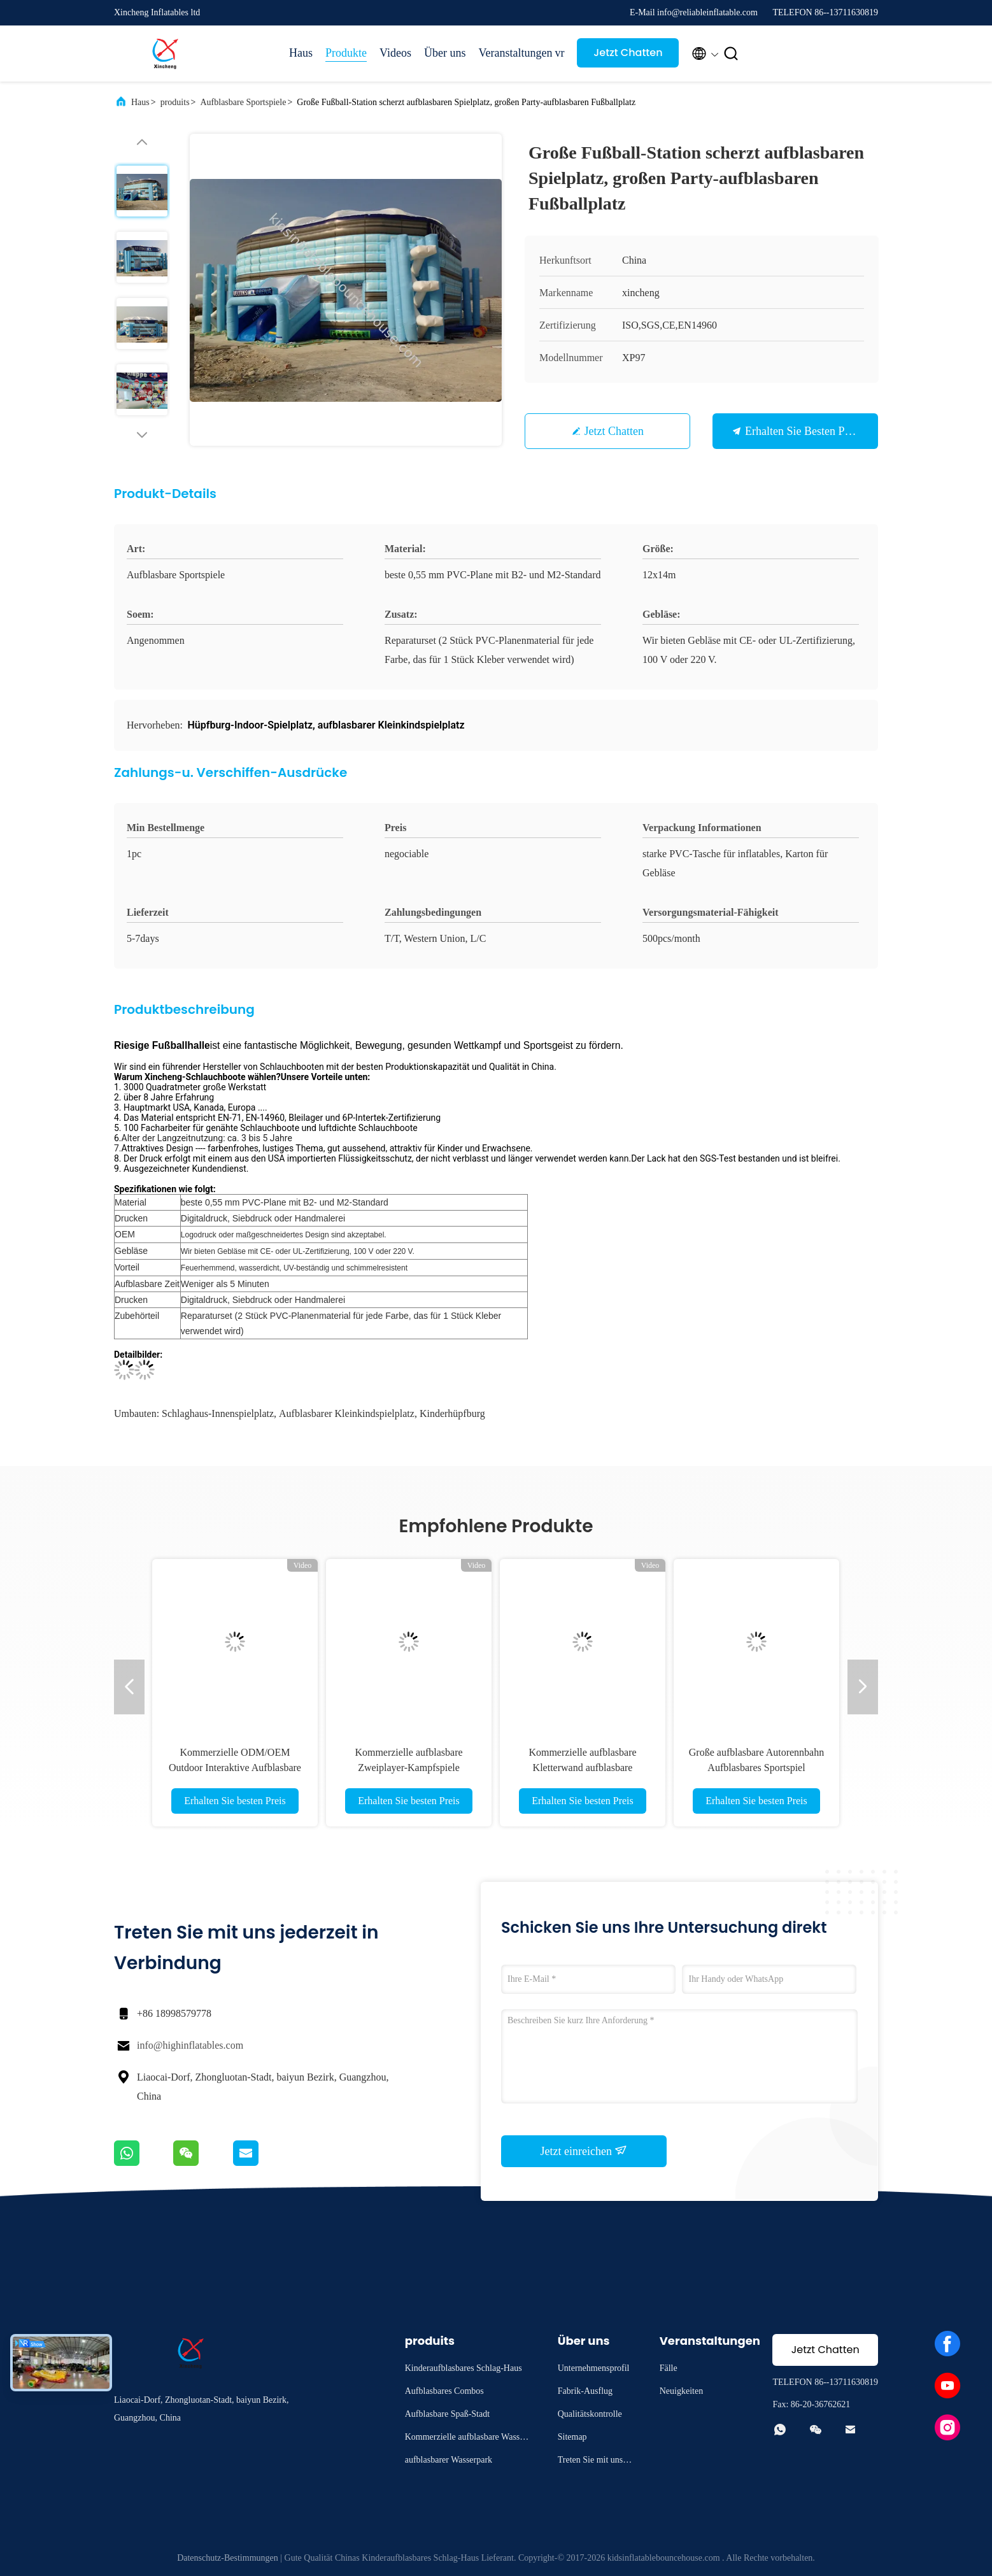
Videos (395, 52)
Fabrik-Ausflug (585, 2391)
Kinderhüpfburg (452, 1413)
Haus (301, 52)
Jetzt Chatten (627, 52)
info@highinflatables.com (190, 2045)
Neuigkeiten (681, 2391)
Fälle (668, 2368)
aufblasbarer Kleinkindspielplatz (347, 1413)
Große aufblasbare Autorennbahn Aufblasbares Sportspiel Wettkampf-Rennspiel (756, 1767)
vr (559, 52)
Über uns (445, 52)
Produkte (346, 52)
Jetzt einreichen (584, 2151)
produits (175, 102)
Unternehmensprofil (594, 2368)
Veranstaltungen (510, 52)
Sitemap (572, 2437)
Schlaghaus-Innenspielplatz (218, 1413)
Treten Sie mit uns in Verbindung (595, 2461)
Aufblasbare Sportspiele (243, 102)
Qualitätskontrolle (590, 2414)
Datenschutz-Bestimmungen (227, 2558)
